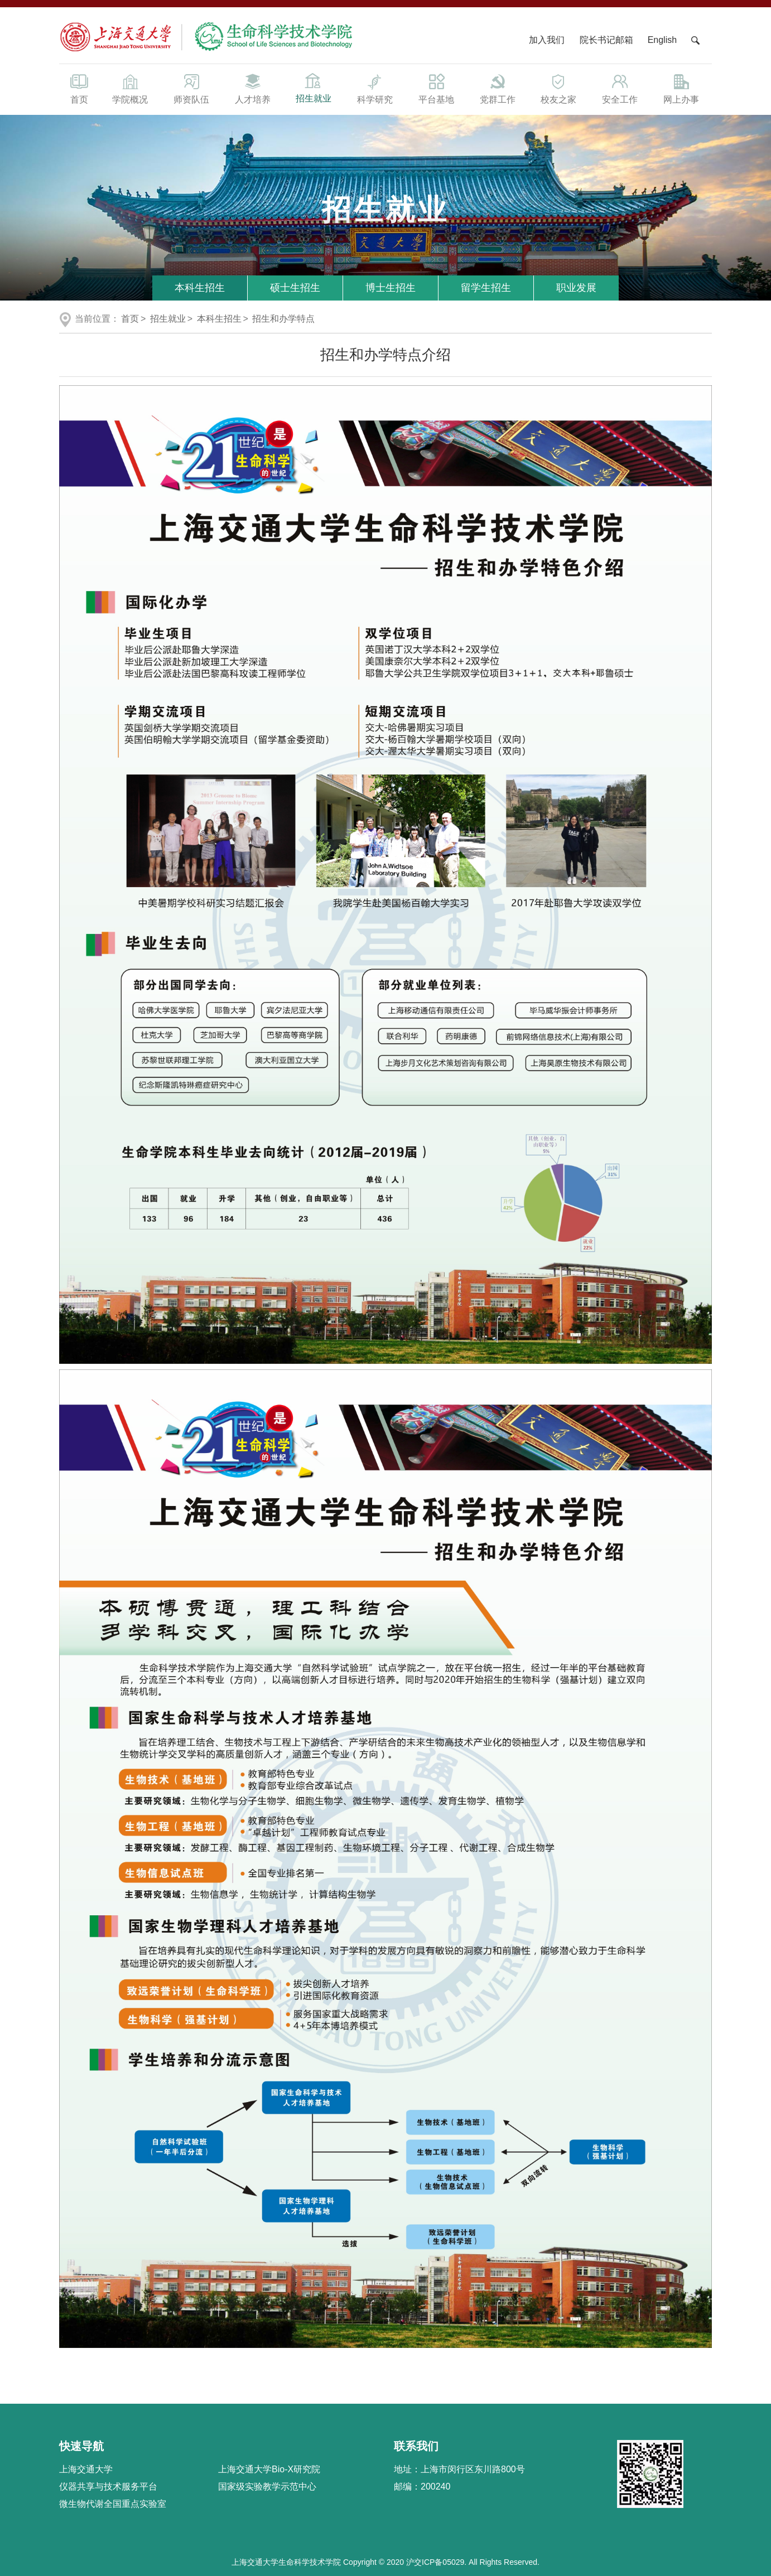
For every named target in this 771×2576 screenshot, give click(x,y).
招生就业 (313, 87)
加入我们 (548, 40)
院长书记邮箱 (606, 40)
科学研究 (375, 88)
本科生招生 (200, 287)
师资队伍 (191, 88)
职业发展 (576, 287)
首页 (79, 88)
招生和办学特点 (283, 318)
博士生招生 (390, 287)
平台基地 (436, 88)
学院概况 (130, 88)
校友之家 (559, 88)
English (662, 40)
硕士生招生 (295, 287)
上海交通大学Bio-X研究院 (269, 2469)
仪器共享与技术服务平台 (108, 2486)
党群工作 (497, 88)
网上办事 (681, 88)
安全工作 (619, 88)
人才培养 (252, 88)
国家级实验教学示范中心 (267, 2486)
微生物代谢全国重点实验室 (112, 2504)
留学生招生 (486, 287)
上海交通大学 (86, 2469)
